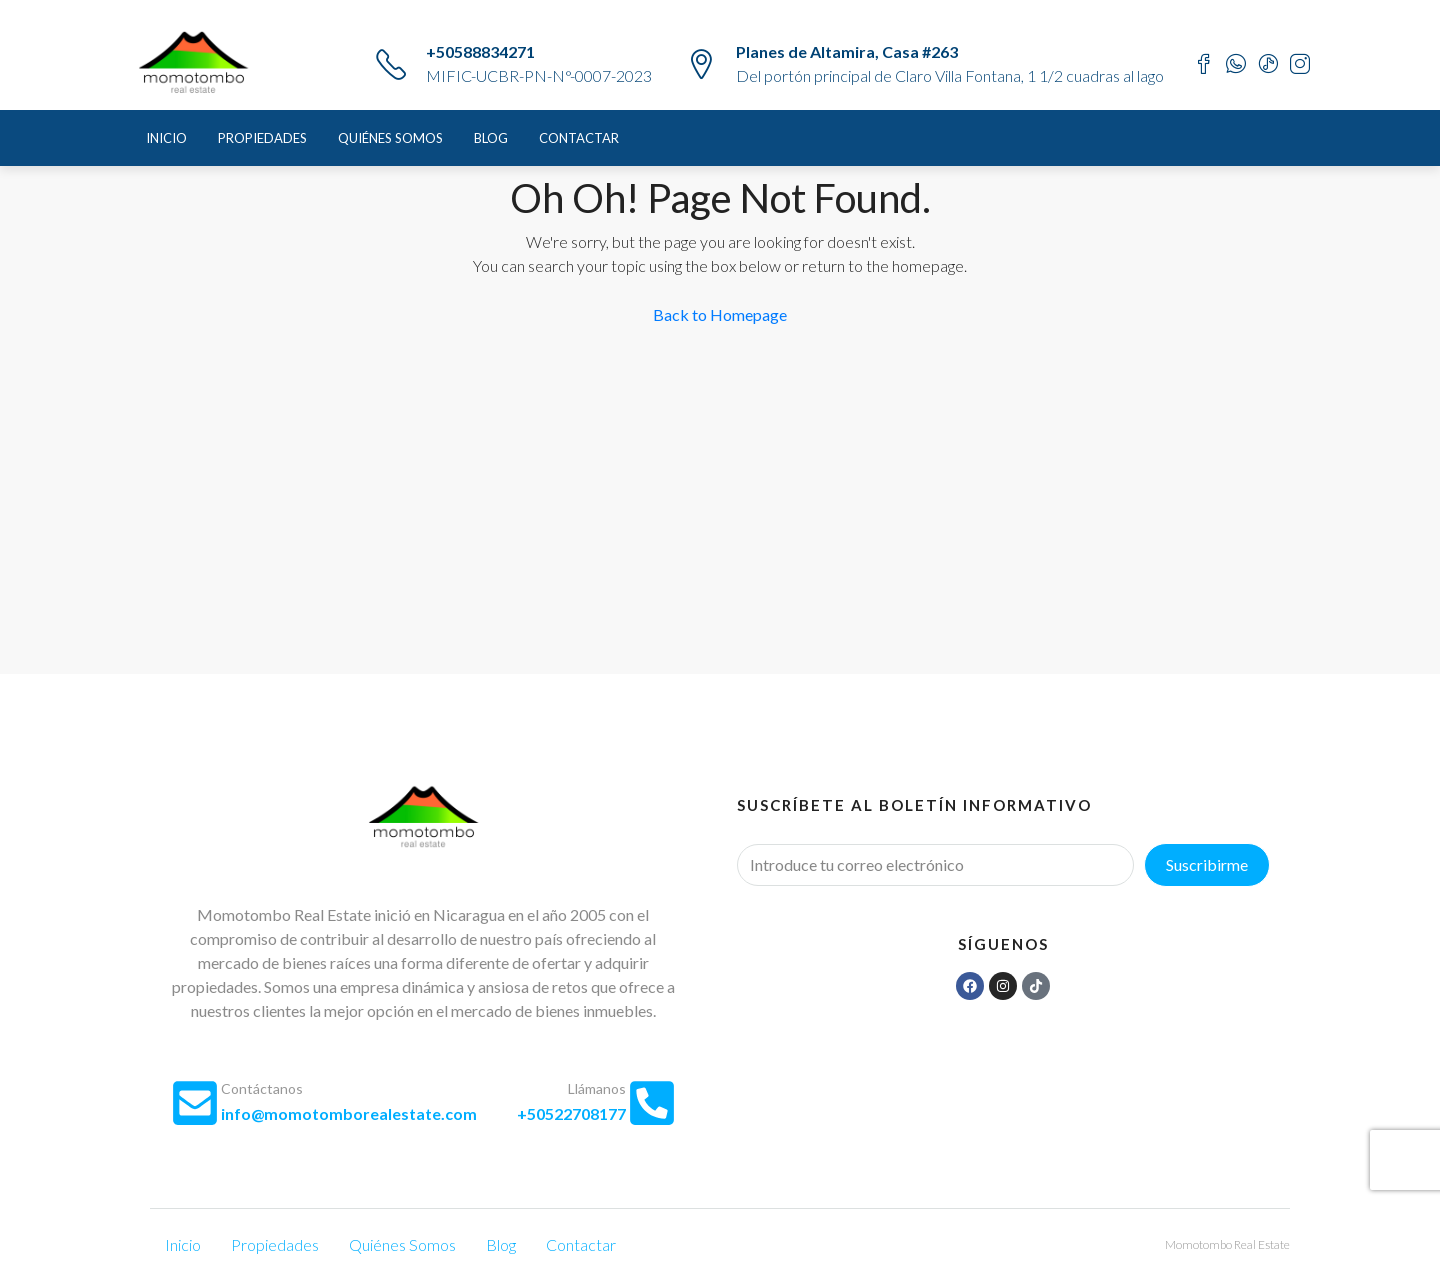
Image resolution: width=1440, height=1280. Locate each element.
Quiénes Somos (390, 138)
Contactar (579, 138)
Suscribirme (1207, 864)
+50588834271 (480, 51)
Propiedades (262, 138)
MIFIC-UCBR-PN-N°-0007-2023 (539, 75)
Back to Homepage (720, 314)
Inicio (166, 138)
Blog (491, 138)
